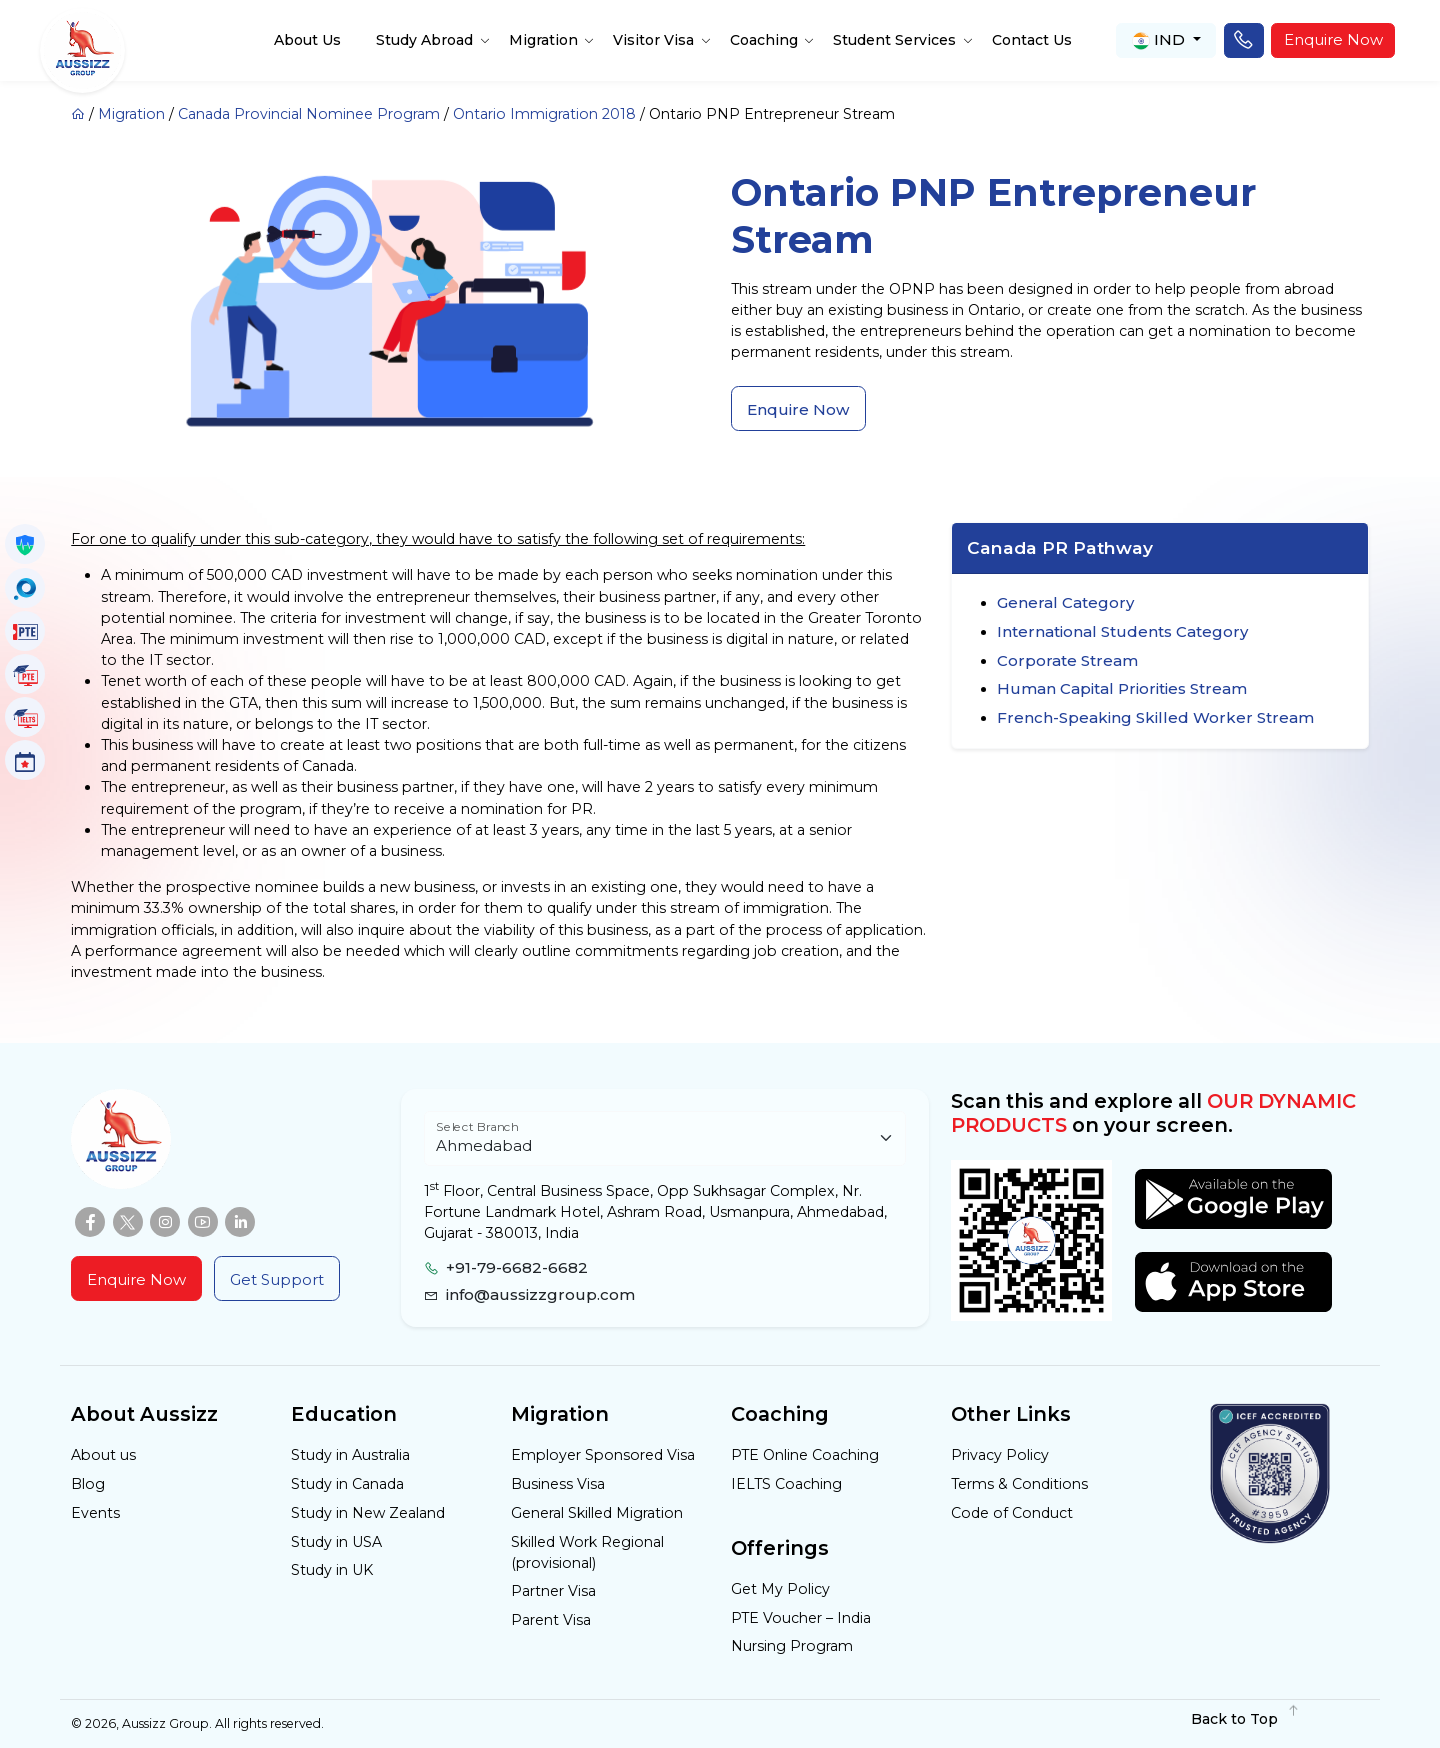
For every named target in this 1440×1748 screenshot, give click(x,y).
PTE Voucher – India (801, 1618)
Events (95, 1513)
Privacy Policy (1000, 1455)
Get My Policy (780, 1589)
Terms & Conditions (1019, 1484)
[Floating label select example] (665, 1138)
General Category (1065, 602)
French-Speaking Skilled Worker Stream (1155, 717)
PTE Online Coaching (805, 1455)
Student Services (894, 40)
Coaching (764, 40)
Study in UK (332, 1570)
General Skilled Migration (597, 1513)
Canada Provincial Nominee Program (309, 114)
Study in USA (336, 1542)
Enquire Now (1333, 39)
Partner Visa (553, 1591)
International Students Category (1122, 631)
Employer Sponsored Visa (603, 1455)
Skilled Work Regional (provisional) (587, 1552)
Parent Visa (551, 1620)
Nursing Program (792, 1646)
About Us (307, 40)
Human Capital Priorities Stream (1122, 688)
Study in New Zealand (368, 1513)
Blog (88, 1484)
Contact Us (1032, 40)
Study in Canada (347, 1484)
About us (103, 1455)
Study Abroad (424, 40)
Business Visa (558, 1484)
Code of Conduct (1012, 1513)
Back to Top (1245, 1718)
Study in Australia (350, 1455)
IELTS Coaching (786, 1484)
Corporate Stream (1067, 660)
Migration (543, 40)
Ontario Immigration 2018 (544, 114)
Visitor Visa (653, 40)
